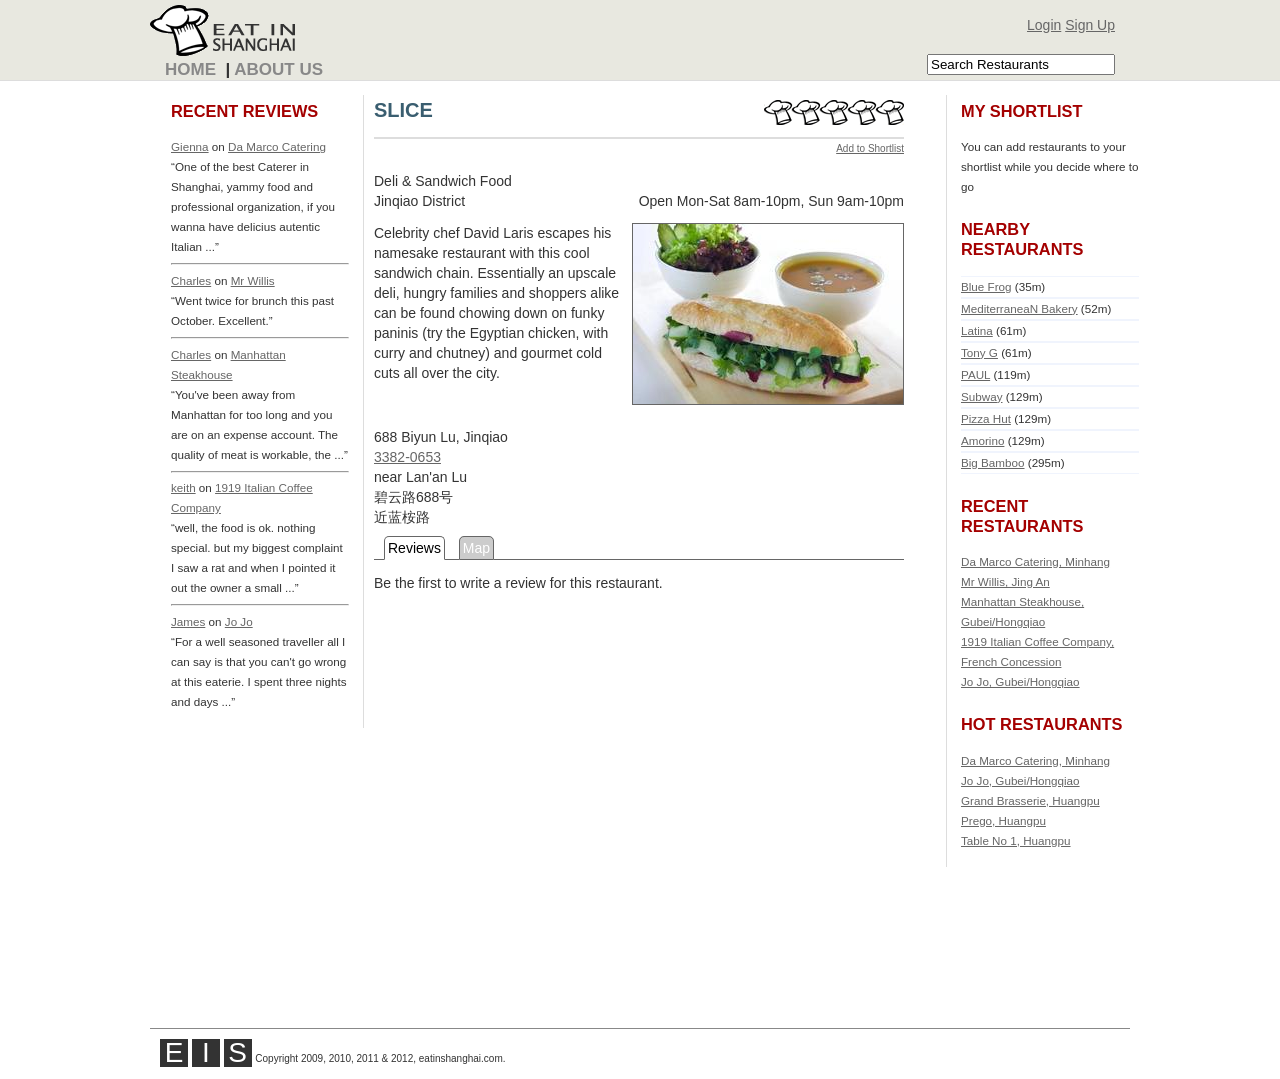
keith (183, 487)
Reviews (414, 548)
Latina (977, 330)
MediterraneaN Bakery (1019, 308)
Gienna (190, 146)
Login (1044, 25)
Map (476, 548)
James (188, 621)
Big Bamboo (993, 462)
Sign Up (1090, 25)
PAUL (975, 374)
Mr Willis (253, 280)
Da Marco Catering (277, 146)
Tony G (979, 352)
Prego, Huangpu (1003, 820)
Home (190, 69)
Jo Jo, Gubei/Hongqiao (1020, 681)
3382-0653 (407, 457)
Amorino (982, 440)
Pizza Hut (986, 418)
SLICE (403, 110)
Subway (981, 396)
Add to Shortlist (870, 148)
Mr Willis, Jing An (1005, 581)
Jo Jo (239, 621)
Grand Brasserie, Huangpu (1030, 800)
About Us (278, 69)
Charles (191, 280)
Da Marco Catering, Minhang (1035, 561)
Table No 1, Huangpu (1016, 840)
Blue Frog (986, 286)
